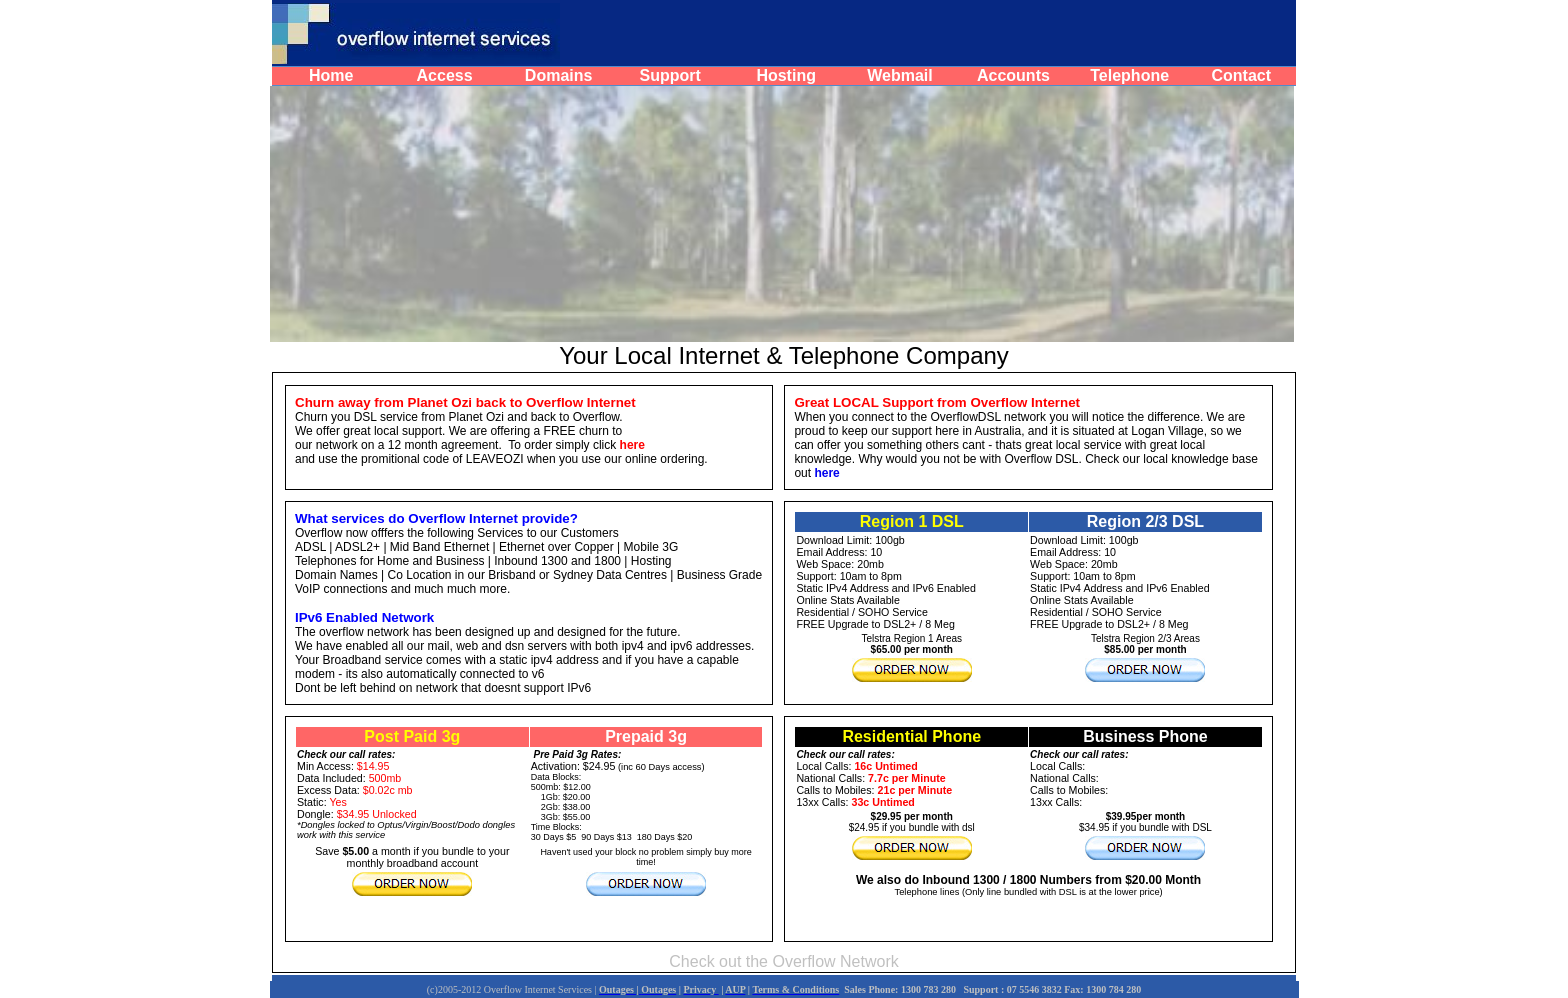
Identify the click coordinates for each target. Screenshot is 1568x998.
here (826, 473)
